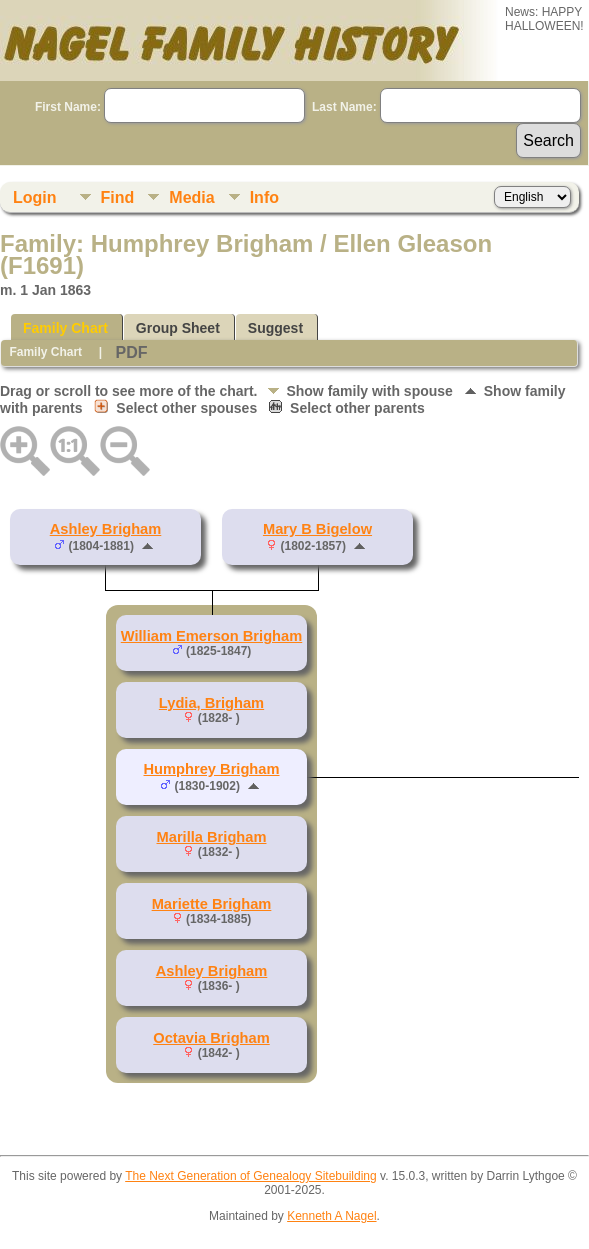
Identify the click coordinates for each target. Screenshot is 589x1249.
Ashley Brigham (106, 529)
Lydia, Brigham (211, 703)
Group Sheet (178, 328)
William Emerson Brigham (212, 636)
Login (35, 197)
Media (191, 197)
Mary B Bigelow (317, 529)
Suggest (275, 328)
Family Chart (65, 328)
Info (264, 197)
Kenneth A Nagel (331, 1216)
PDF (131, 352)
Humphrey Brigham (212, 769)
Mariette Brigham (212, 904)
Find (118, 197)
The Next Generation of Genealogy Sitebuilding (251, 1176)
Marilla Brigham (212, 837)
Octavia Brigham (211, 1038)
